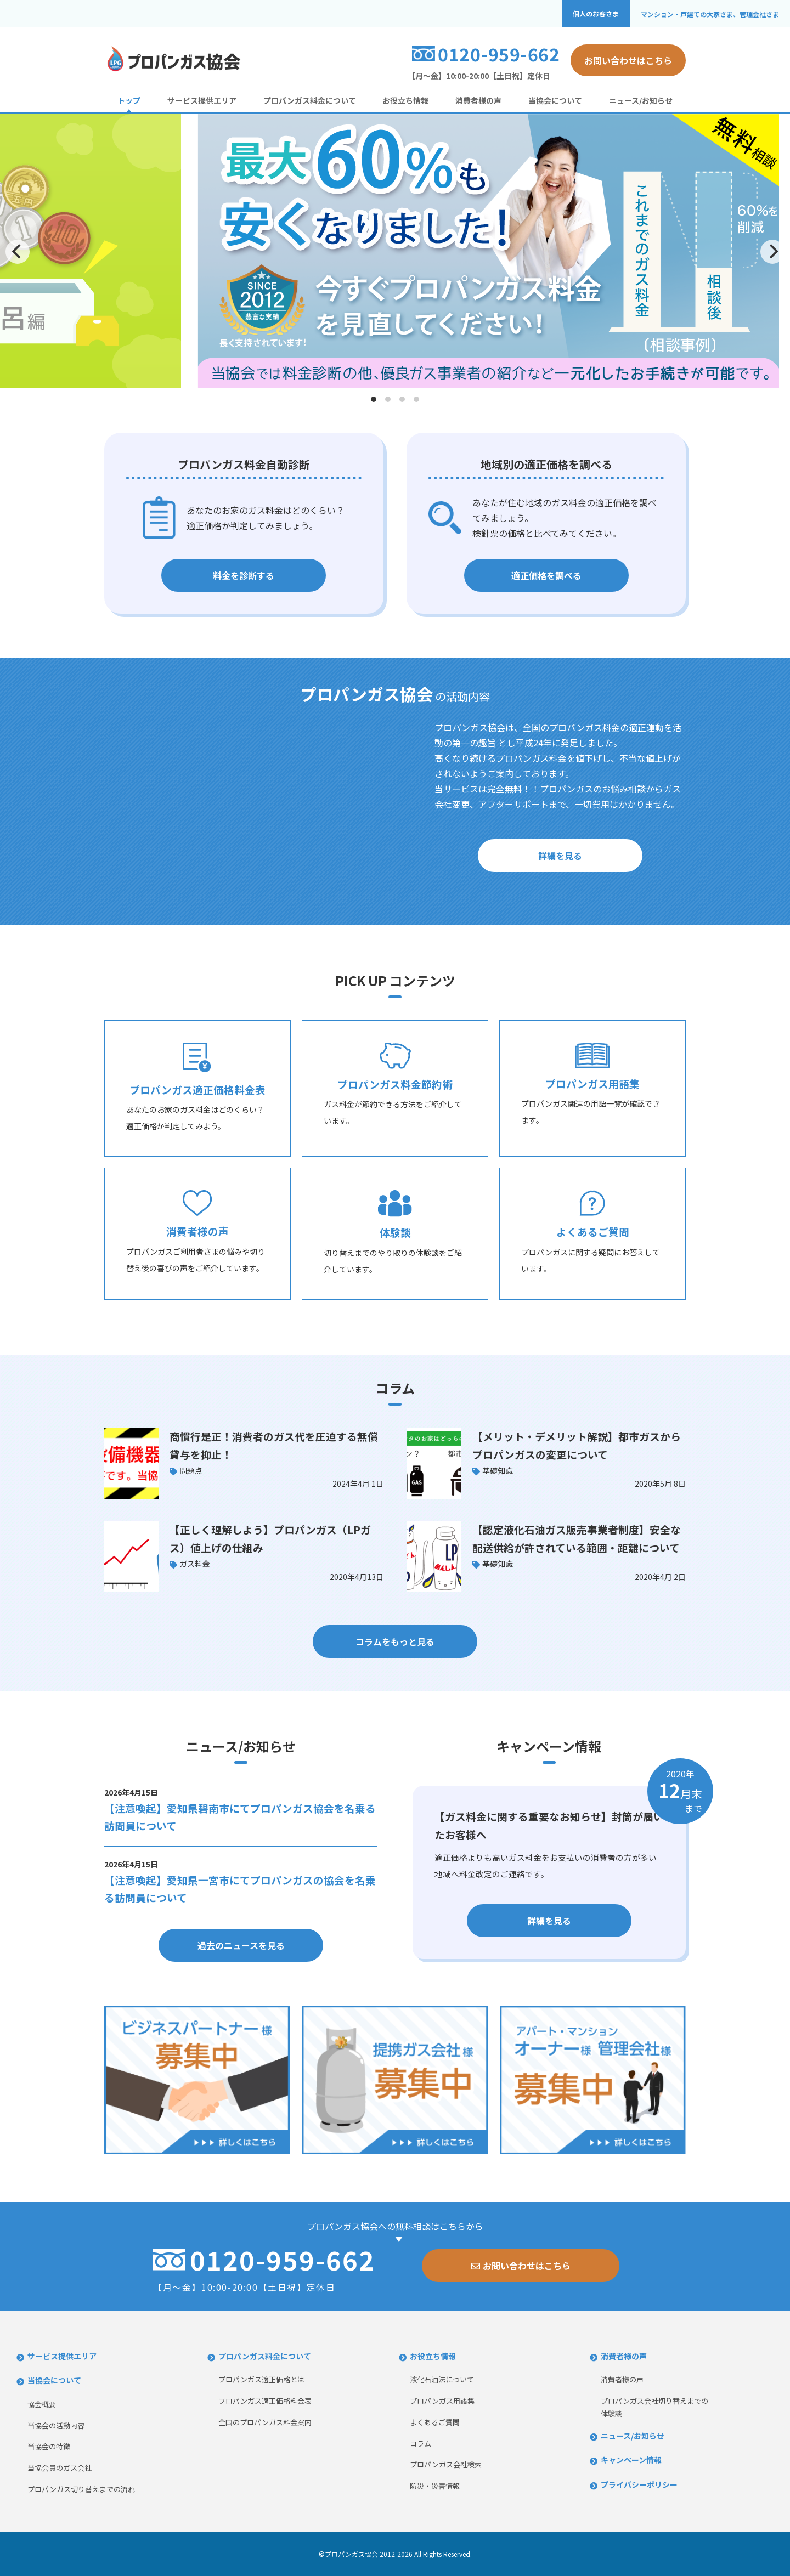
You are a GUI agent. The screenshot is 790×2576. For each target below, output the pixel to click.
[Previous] (17, 252)
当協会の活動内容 (55, 2425)
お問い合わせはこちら (628, 60)
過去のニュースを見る (241, 1945)
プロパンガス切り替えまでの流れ (81, 2489)
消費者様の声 (478, 100)
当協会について (555, 100)
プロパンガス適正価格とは (261, 2379)
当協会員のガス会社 (59, 2467)
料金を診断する (243, 575)
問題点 (190, 1470)
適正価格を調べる (546, 575)
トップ (128, 100)
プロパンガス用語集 (442, 2401)
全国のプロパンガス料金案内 (265, 2422)
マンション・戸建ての (710, 14)
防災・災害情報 (435, 2486)
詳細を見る (560, 855)
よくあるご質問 (435, 2422)
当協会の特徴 (48, 2446)
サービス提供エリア (201, 100)
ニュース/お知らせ (641, 100)
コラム (420, 2443)
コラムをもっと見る (395, 1641)
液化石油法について (442, 2379)
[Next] (772, 252)
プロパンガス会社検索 (446, 2464)
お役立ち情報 (405, 100)
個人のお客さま (596, 14)
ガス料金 (194, 1563)
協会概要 (41, 2404)
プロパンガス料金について (309, 100)
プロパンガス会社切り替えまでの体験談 (654, 2407)
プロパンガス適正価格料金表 (265, 2401)
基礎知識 (497, 1470)
